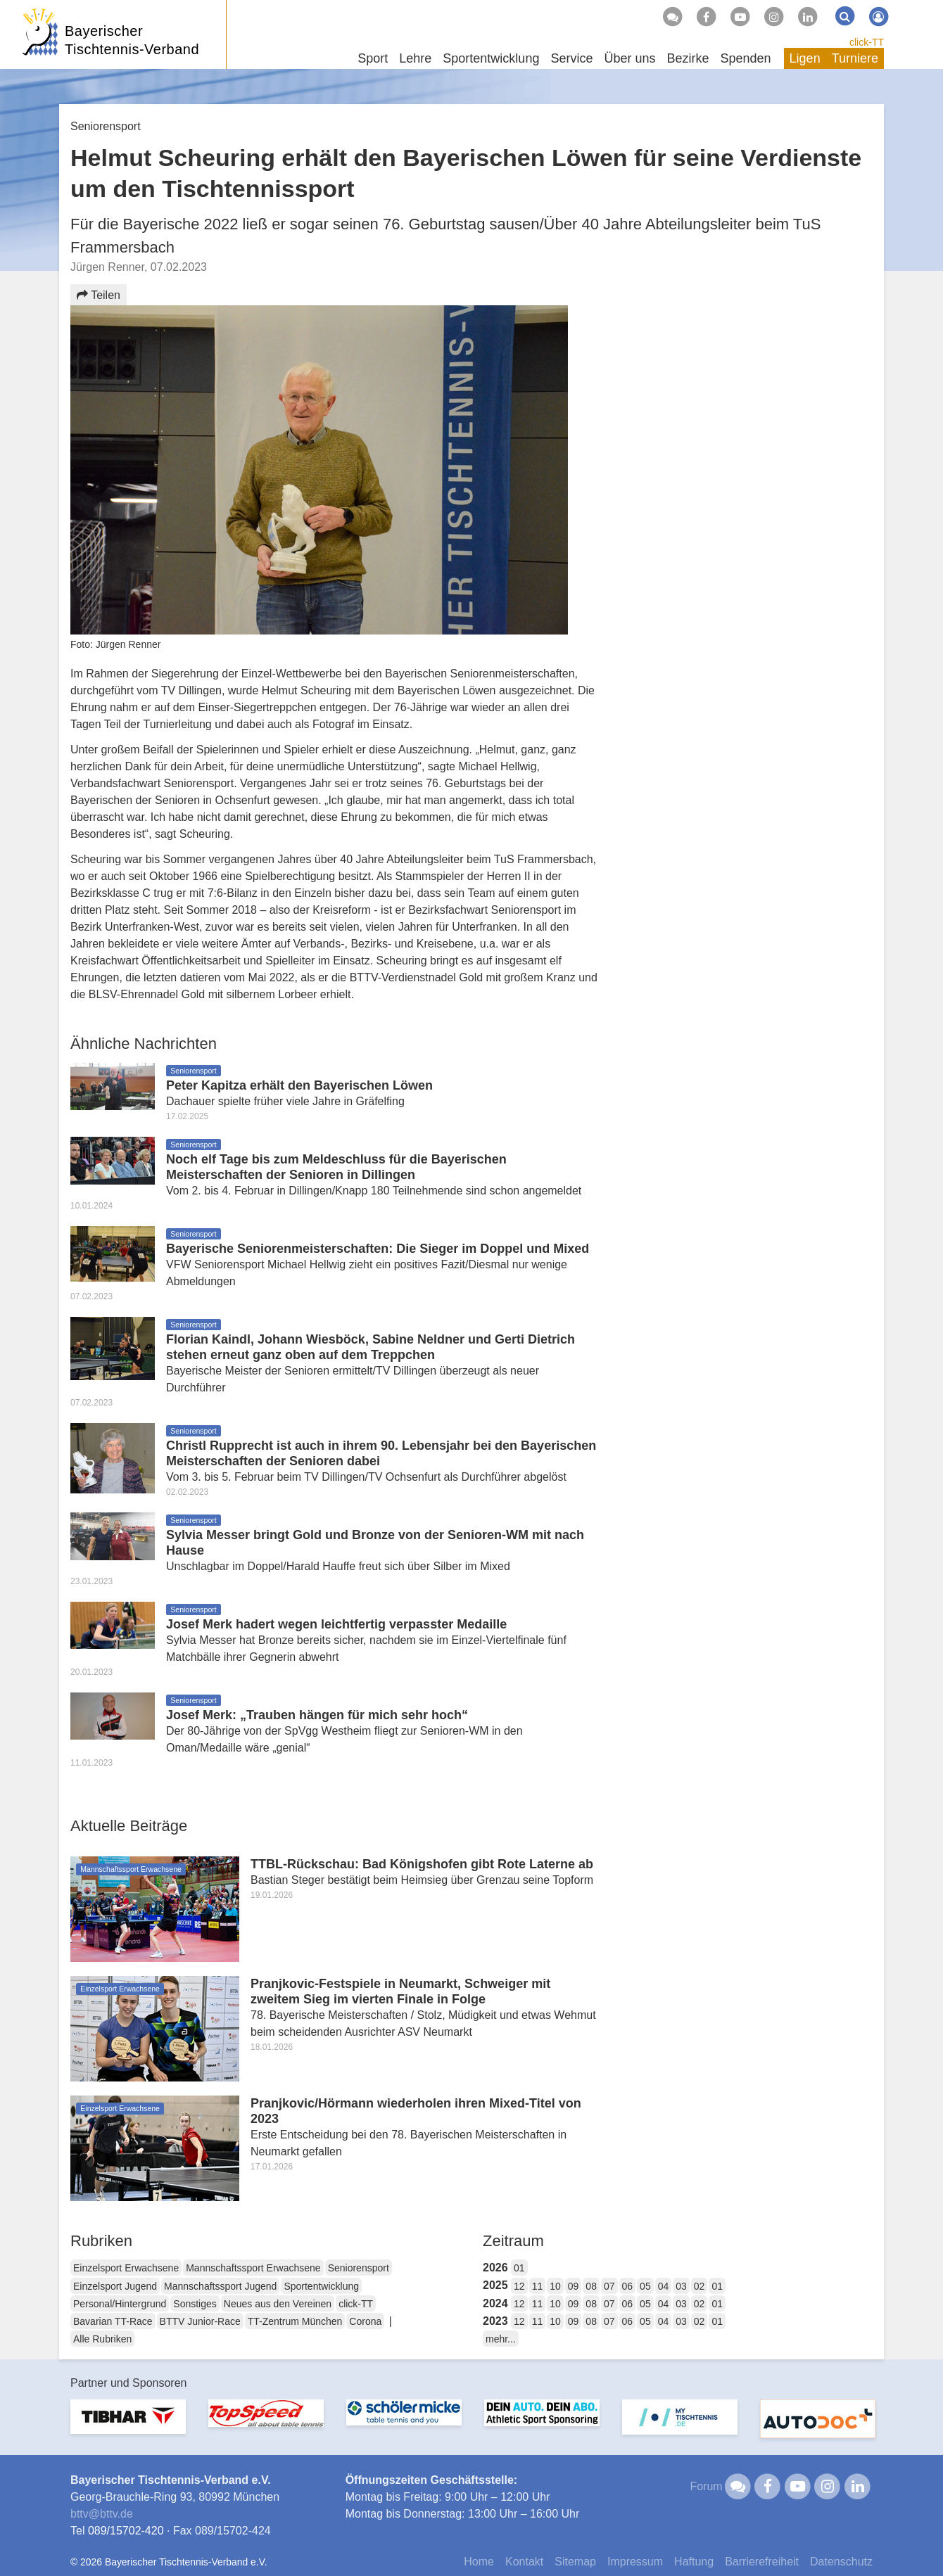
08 (591, 2286)
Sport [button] (372, 58)
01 (519, 2268)
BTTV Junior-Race (200, 2321)
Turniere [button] (855, 58)
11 (537, 2286)
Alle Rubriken (102, 2339)
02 (699, 2286)
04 (663, 2286)
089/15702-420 (126, 2531)
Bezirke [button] (687, 58)
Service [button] (571, 58)
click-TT (866, 42)
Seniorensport (358, 2268)
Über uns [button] (629, 58)
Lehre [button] (415, 58)
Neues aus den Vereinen (277, 2303)
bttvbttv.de (101, 2514)
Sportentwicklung (321, 2286)
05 (645, 2286)
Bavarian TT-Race (113, 2321)
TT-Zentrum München (295, 2321)
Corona (365, 2321)
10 (555, 2286)
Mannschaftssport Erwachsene (253, 2268)
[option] (128, 2425)
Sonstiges (194, 2303)
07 (609, 2286)
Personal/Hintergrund (119, 2303)
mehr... (501, 2339)
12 (519, 2286)
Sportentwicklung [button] (491, 58)
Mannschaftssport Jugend (220, 2286)
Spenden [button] (746, 58)
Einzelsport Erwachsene (126, 2268)
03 (681, 2286)
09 (573, 2286)
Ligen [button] (805, 58)
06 (627, 2286)
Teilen (98, 295)
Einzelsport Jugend (115, 2286)
